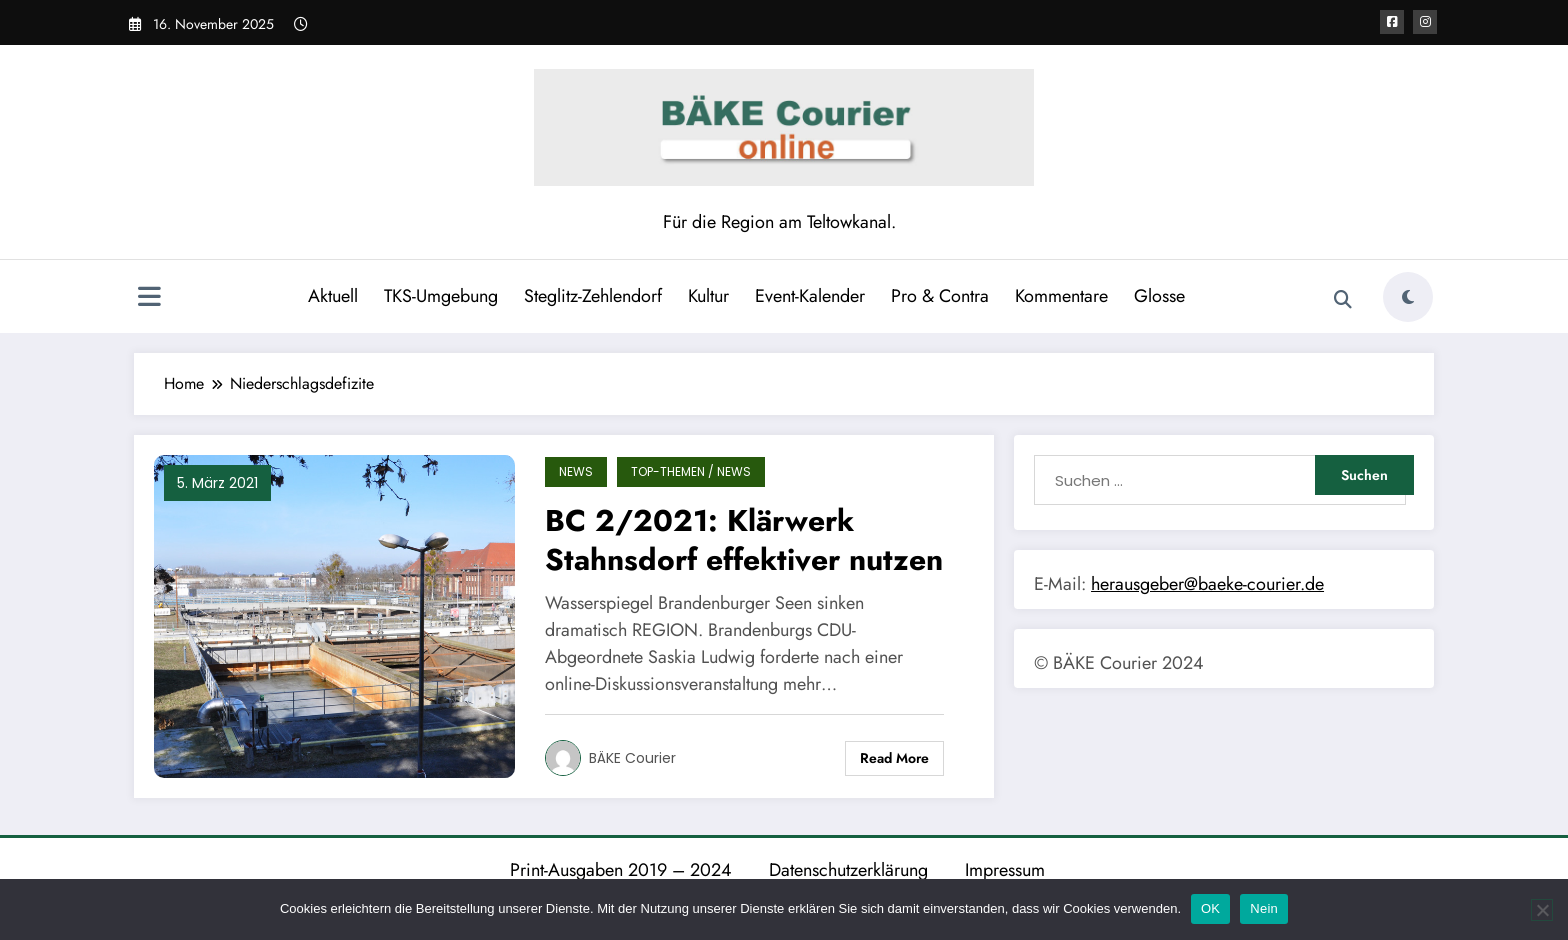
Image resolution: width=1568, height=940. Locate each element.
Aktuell (333, 296)
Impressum (1005, 870)
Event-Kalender (810, 296)
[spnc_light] (1408, 297)
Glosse (1159, 296)
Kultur (708, 296)
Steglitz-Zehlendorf (593, 296)
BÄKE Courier (632, 758)
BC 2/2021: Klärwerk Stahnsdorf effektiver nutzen (744, 540)
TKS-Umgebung (441, 296)
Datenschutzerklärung (848, 870)
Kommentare (1061, 296)
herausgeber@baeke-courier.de (1207, 584)
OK (1210, 908)
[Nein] (1542, 910)
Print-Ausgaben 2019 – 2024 (621, 870)
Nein (1264, 908)
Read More (894, 758)
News (576, 471)
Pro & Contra (940, 296)
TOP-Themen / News (691, 471)
